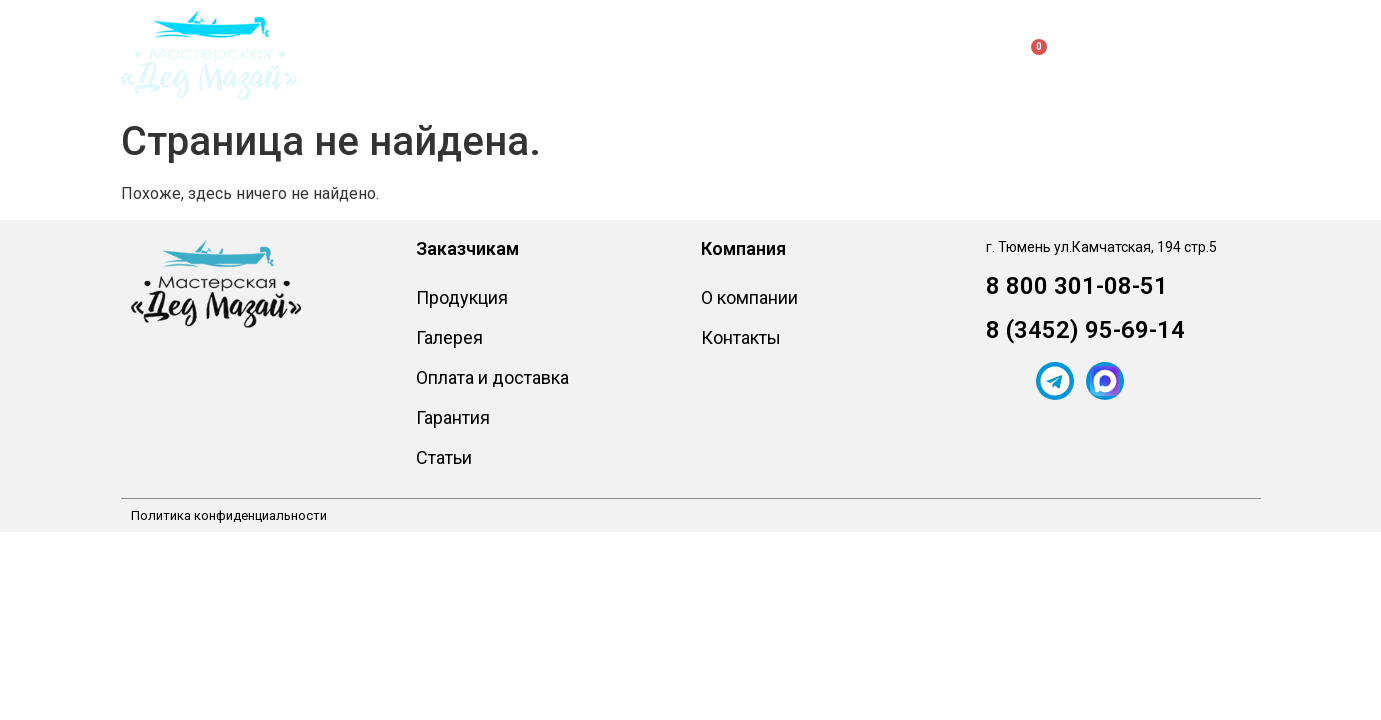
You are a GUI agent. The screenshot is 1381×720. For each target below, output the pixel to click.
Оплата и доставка (492, 377)
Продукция (418, 55)
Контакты (845, 54)
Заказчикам (575, 55)
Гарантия (453, 417)
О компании (721, 54)
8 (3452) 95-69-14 (1085, 330)
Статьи (444, 457)
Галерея (449, 337)
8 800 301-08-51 (1077, 286)
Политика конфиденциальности (229, 515)
